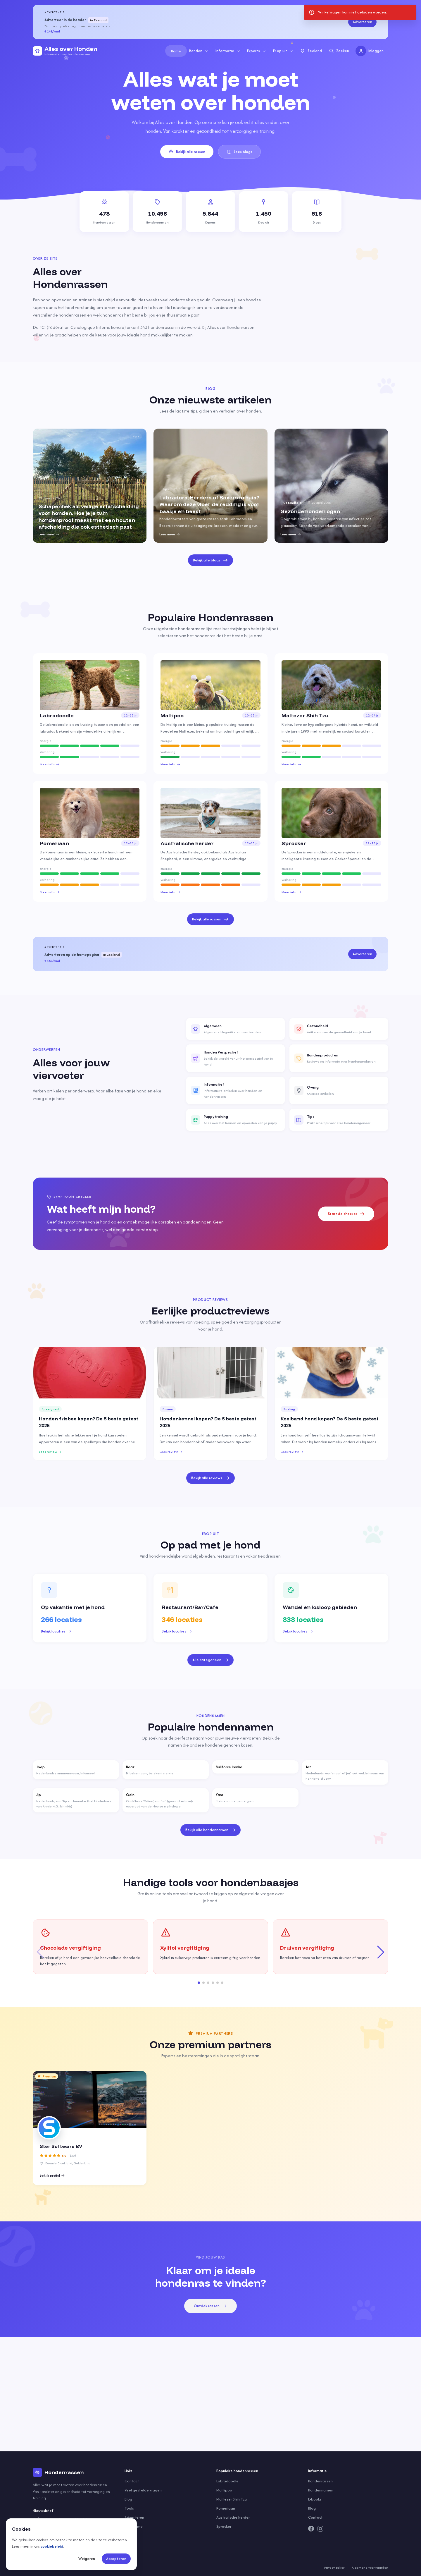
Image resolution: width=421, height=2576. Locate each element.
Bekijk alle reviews (210, 1478)
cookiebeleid (52, 2546)
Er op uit (283, 51)
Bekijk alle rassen (186, 151)
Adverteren (362, 22)
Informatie (227, 51)
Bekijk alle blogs (210, 560)
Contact (132, 2481)
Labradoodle (227, 2481)
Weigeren (86, 2558)
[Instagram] (320, 2529)
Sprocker (223, 2526)
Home (176, 51)
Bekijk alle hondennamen (210, 1830)
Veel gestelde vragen (143, 2490)
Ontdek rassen (210, 2306)
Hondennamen (320, 2490)
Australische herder (233, 2517)
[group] (89, 485)
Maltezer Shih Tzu (231, 2499)
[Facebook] (311, 2529)
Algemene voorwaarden (370, 2567)
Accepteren (116, 2558)
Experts (256, 51)
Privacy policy (334, 2567)
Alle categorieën (210, 1660)
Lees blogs (240, 151)
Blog (128, 2499)
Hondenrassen (320, 2481)
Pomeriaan (225, 2508)
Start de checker (346, 1213)
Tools (129, 2508)
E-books (315, 2499)
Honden (198, 51)
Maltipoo (224, 2490)
